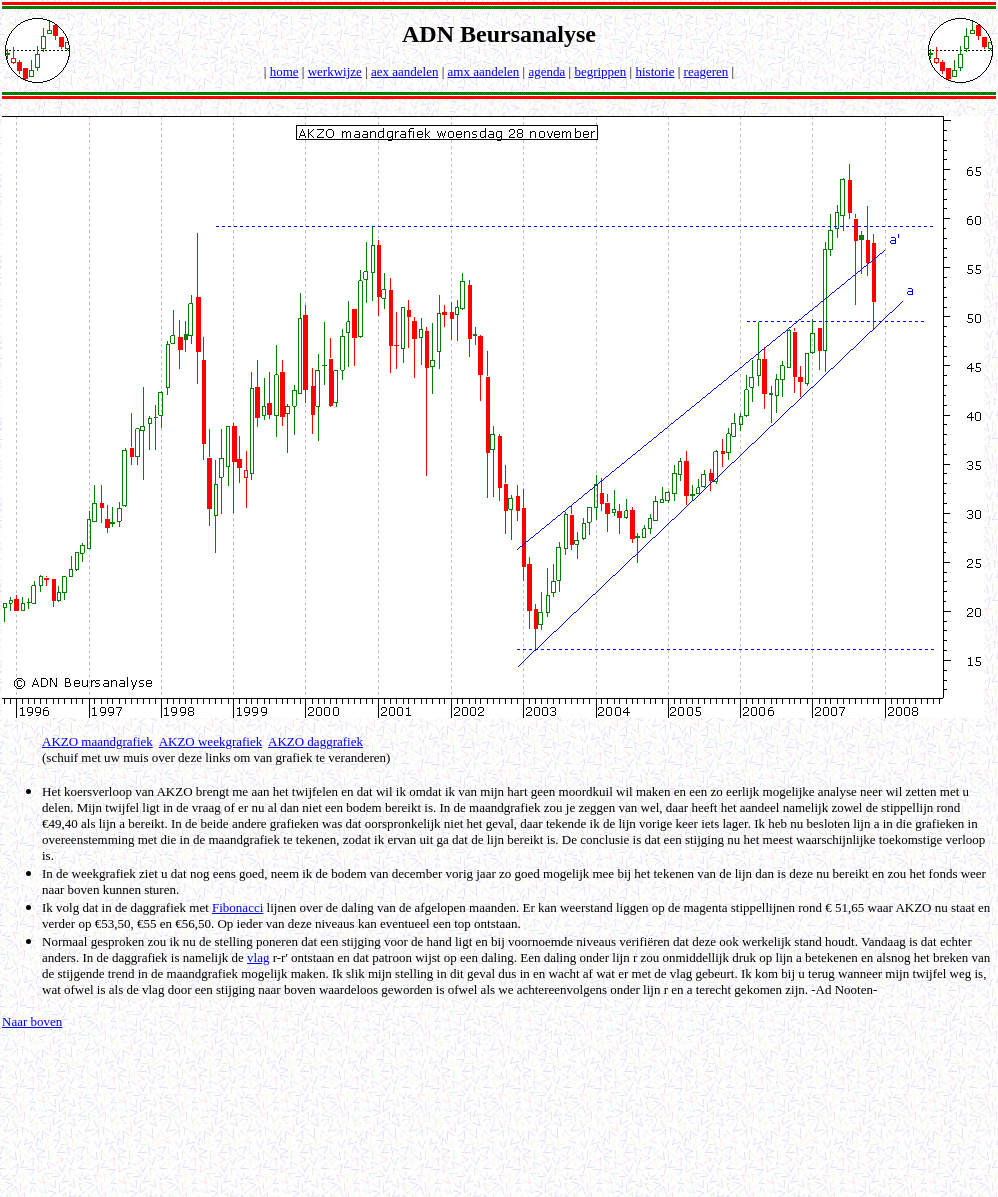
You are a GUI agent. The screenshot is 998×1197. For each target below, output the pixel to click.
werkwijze (335, 71)
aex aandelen (404, 71)
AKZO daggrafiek (315, 741)
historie (654, 71)
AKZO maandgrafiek (97, 741)
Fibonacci (237, 907)
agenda (546, 71)
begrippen (600, 71)
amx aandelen (484, 71)
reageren (706, 71)
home (284, 71)
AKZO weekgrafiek (211, 741)
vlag (258, 957)
